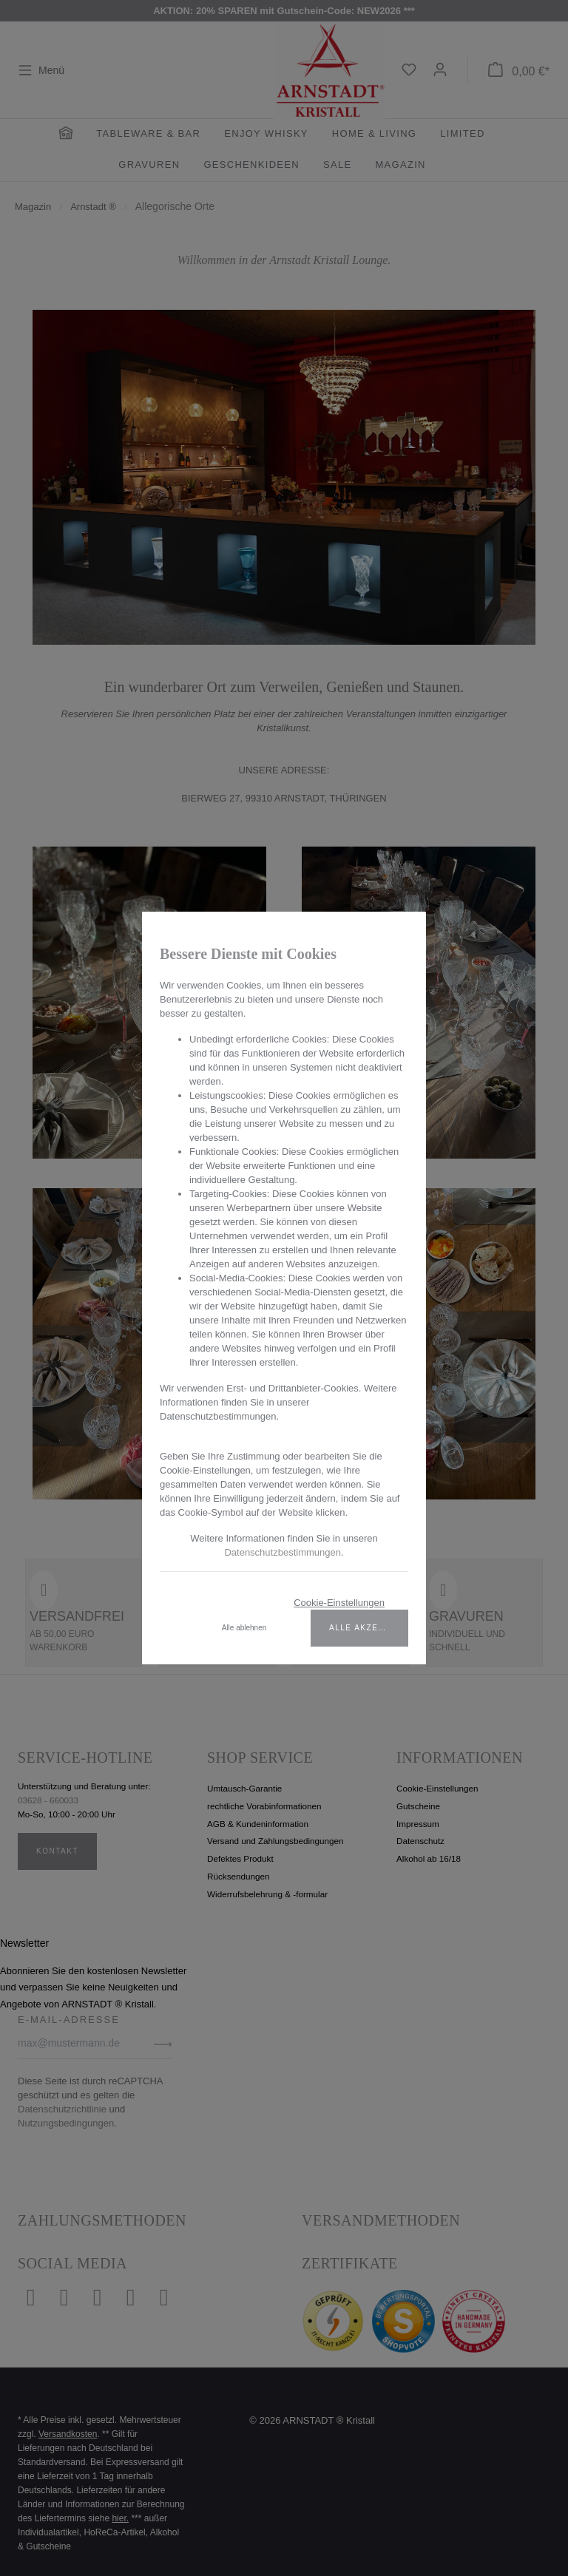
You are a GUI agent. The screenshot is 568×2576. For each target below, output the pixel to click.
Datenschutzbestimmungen (282, 1552)
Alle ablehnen (244, 1628)
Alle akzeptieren (368, 1628)
